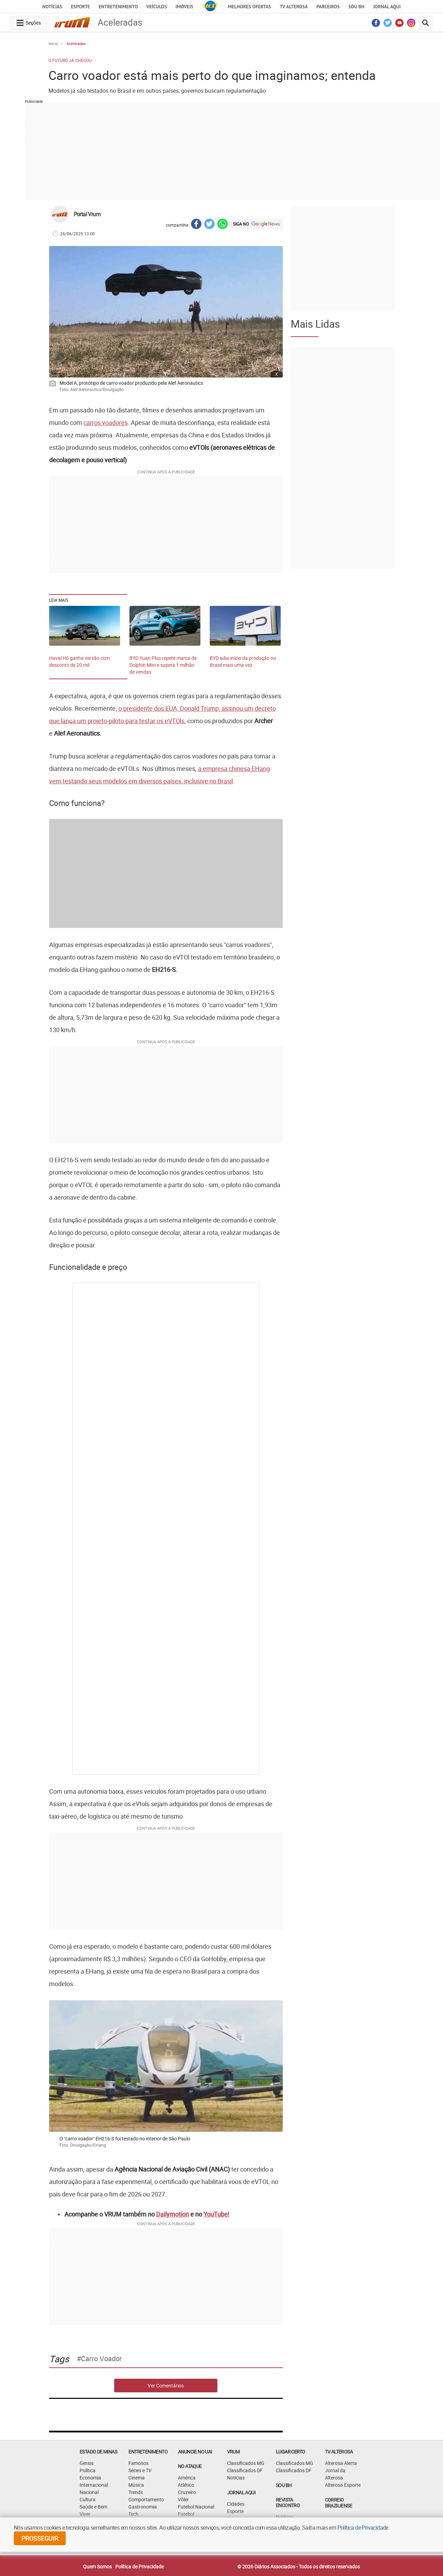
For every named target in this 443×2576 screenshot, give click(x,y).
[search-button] (426, 23)
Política (88, 2470)
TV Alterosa (294, 6)
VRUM (233, 2451)
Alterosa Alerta (341, 2463)
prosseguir (39, 2538)
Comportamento (146, 2499)
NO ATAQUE (190, 2466)
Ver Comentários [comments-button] (166, 2385)
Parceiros (328, 6)
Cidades (235, 2504)
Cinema (136, 2477)
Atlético (186, 2485)
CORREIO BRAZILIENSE (338, 2502)
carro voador (101, 2358)
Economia (90, 2477)
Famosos (138, 2463)
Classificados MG (245, 2463)
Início (53, 43)
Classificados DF (245, 2470)
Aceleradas (76, 43)
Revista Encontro (288, 2502)
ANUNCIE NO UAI (195, 2451)
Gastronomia (142, 2506)
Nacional (89, 2492)
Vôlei (183, 2499)
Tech (133, 2514)
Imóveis (184, 6)
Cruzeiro (187, 2492)
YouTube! (216, 2214)
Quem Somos (97, 2566)
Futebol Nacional (196, 2506)
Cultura (88, 2499)
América (187, 2477)
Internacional (94, 2485)
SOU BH (283, 2485)
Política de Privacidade (139, 2566)
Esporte (80, 6)
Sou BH (356, 6)
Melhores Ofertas (249, 6)
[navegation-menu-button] (28, 23)
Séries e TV (140, 2470)
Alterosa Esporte (343, 2485)
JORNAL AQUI (387, 6)
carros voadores (105, 422)
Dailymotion (172, 2214)
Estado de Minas (98, 2451)
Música (136, 2485)
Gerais (86, 2463)
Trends (135, 2492)
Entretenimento (118, 6)
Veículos (156, 6)
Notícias (52, 6)
